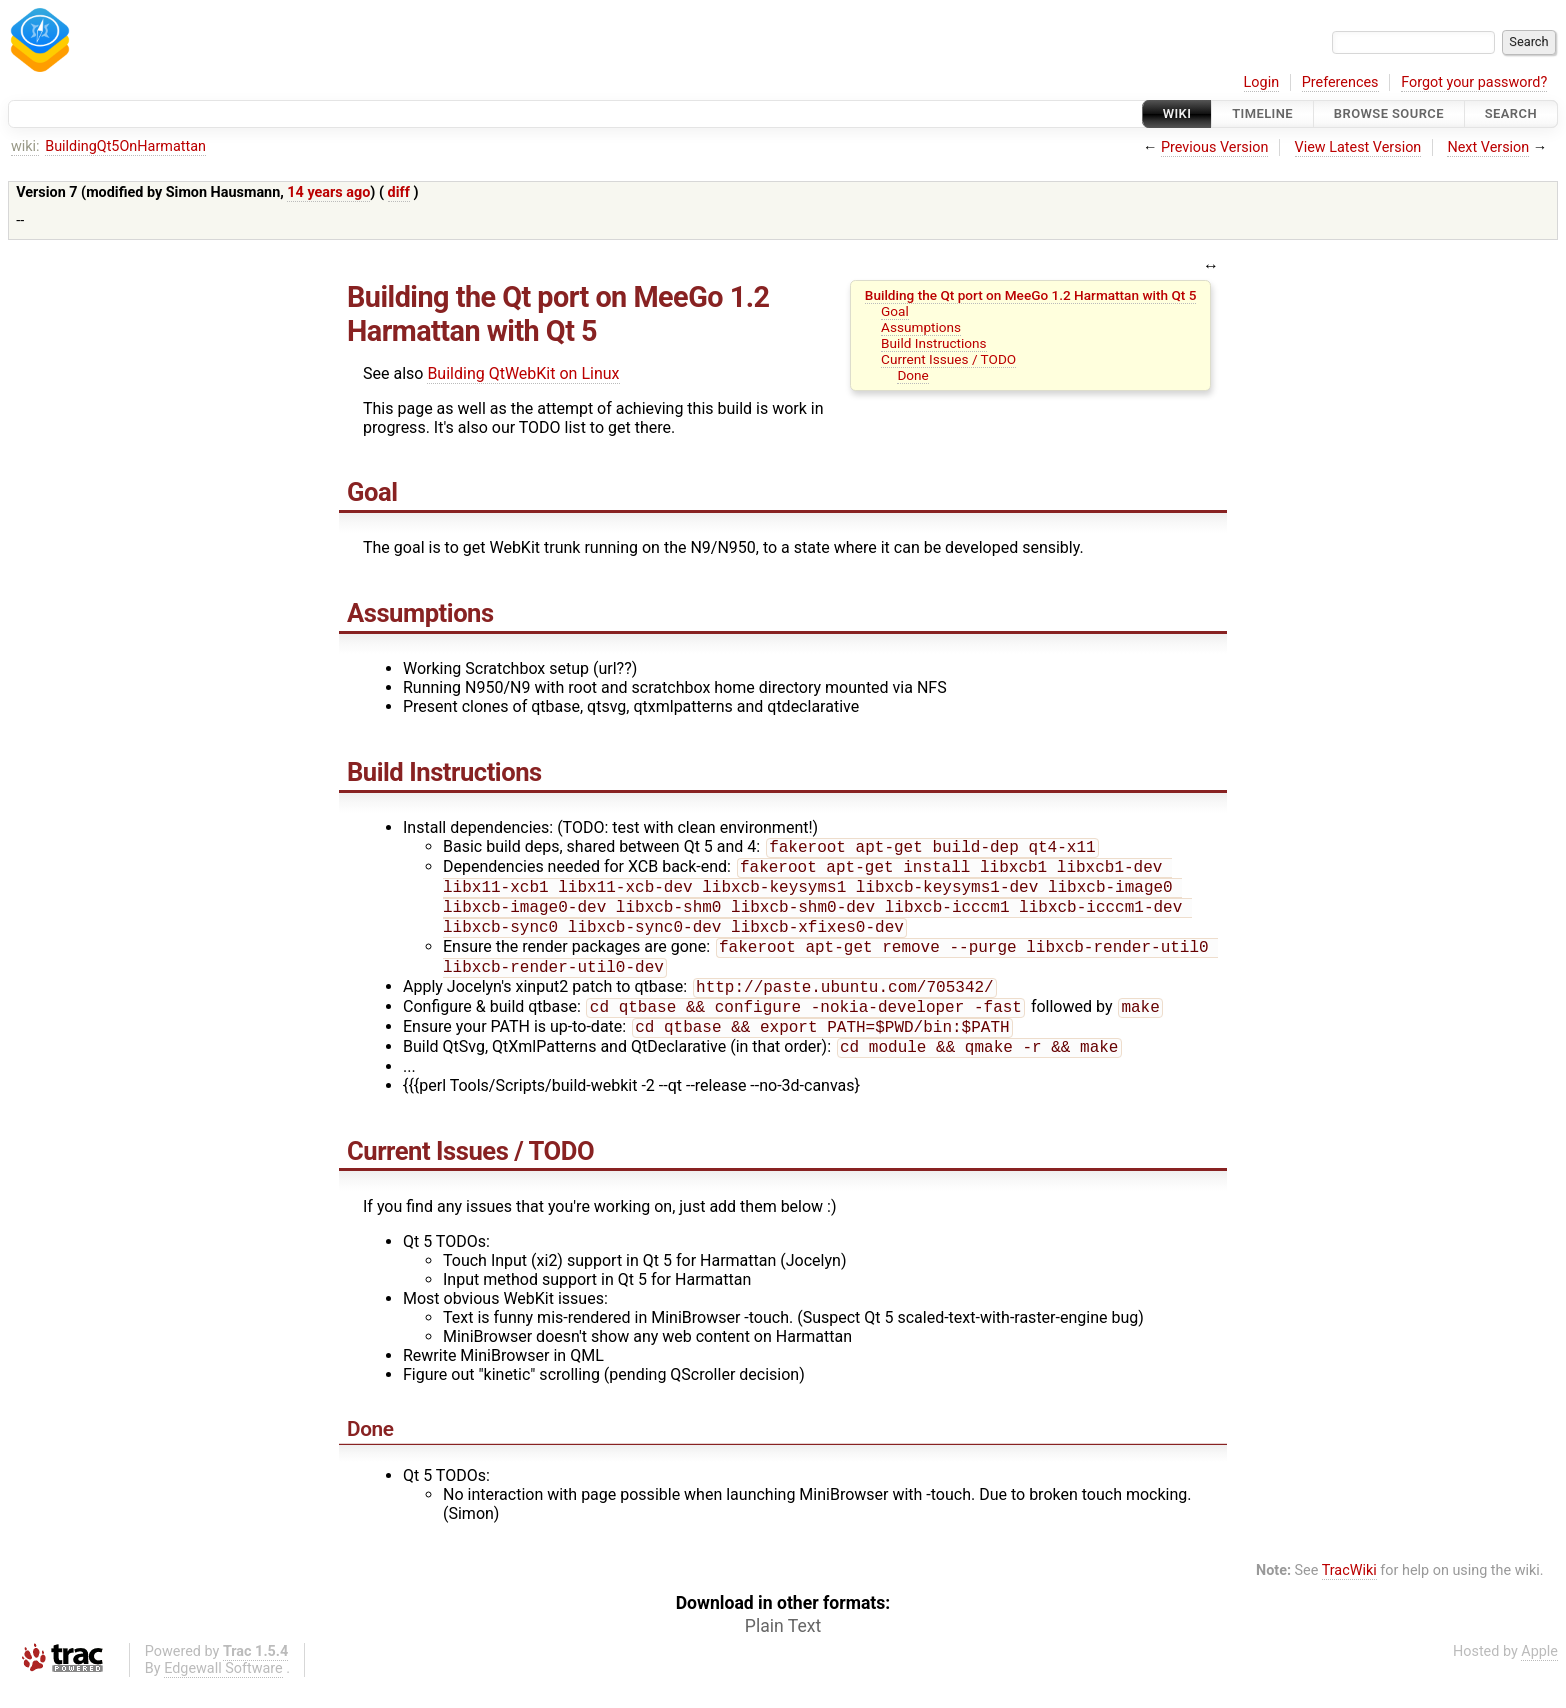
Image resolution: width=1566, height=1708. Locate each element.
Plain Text (783, 1648)
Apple (1539, 1673)
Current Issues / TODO (948, 359)
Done (912, 375)
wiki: (25, 146)
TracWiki (1349, 1592)
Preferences (1340, 82)
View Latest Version (1358, 147)
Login (1262, 82)
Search (1511, 113)
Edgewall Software (223, 1690)
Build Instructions (934, 343)
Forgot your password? (1474, 82)
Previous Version (1214, 147)
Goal (895, 311)
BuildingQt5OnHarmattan (125, 146)
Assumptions (921, 327)
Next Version (1488, 147)
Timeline (1262, 113)
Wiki (1177, 113)
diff (399, 192)
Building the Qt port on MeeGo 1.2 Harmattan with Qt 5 (1031, 295)
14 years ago (328, 192)
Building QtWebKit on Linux (523, 373)
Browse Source (1389, 113)
